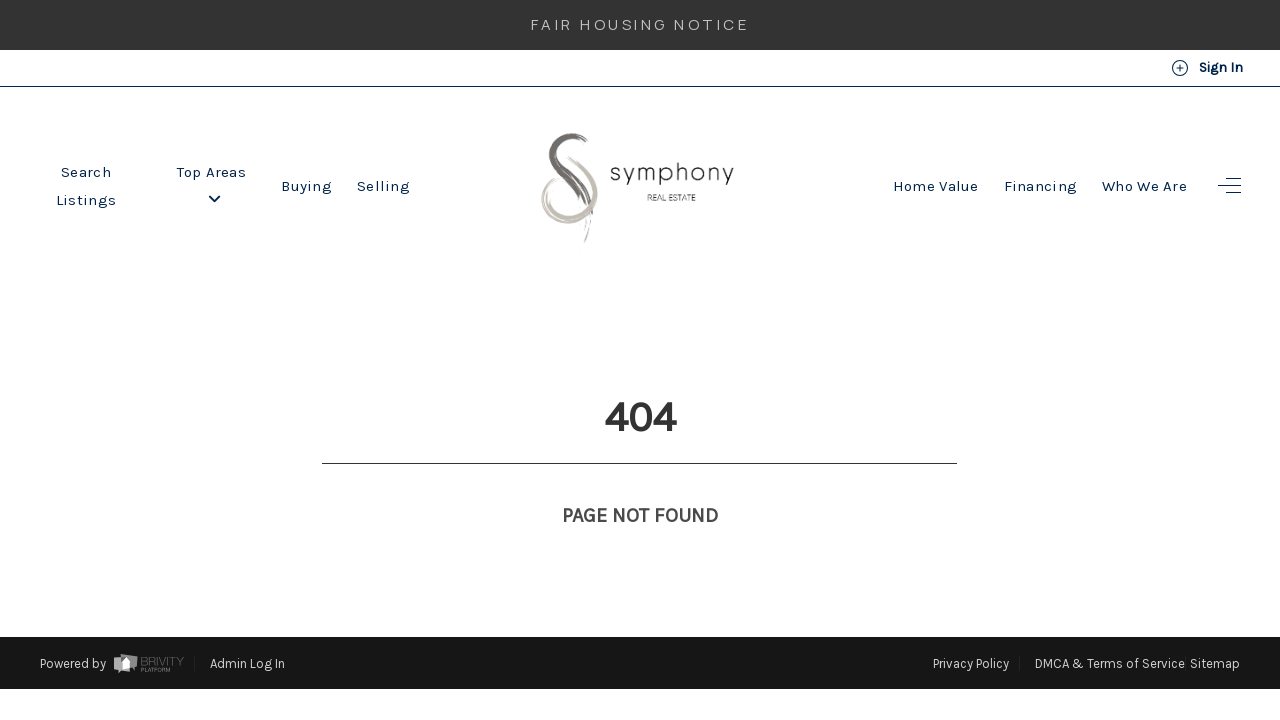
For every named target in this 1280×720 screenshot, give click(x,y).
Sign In (1207, 68)
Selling (383, 186)
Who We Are (1144, 186)
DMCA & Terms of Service (1110, 626)
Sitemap (1215, 626)
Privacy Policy (971, 626)
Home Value (936, 186)
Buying (306, 186)
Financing (1041, 186)
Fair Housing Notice (640, 24)
